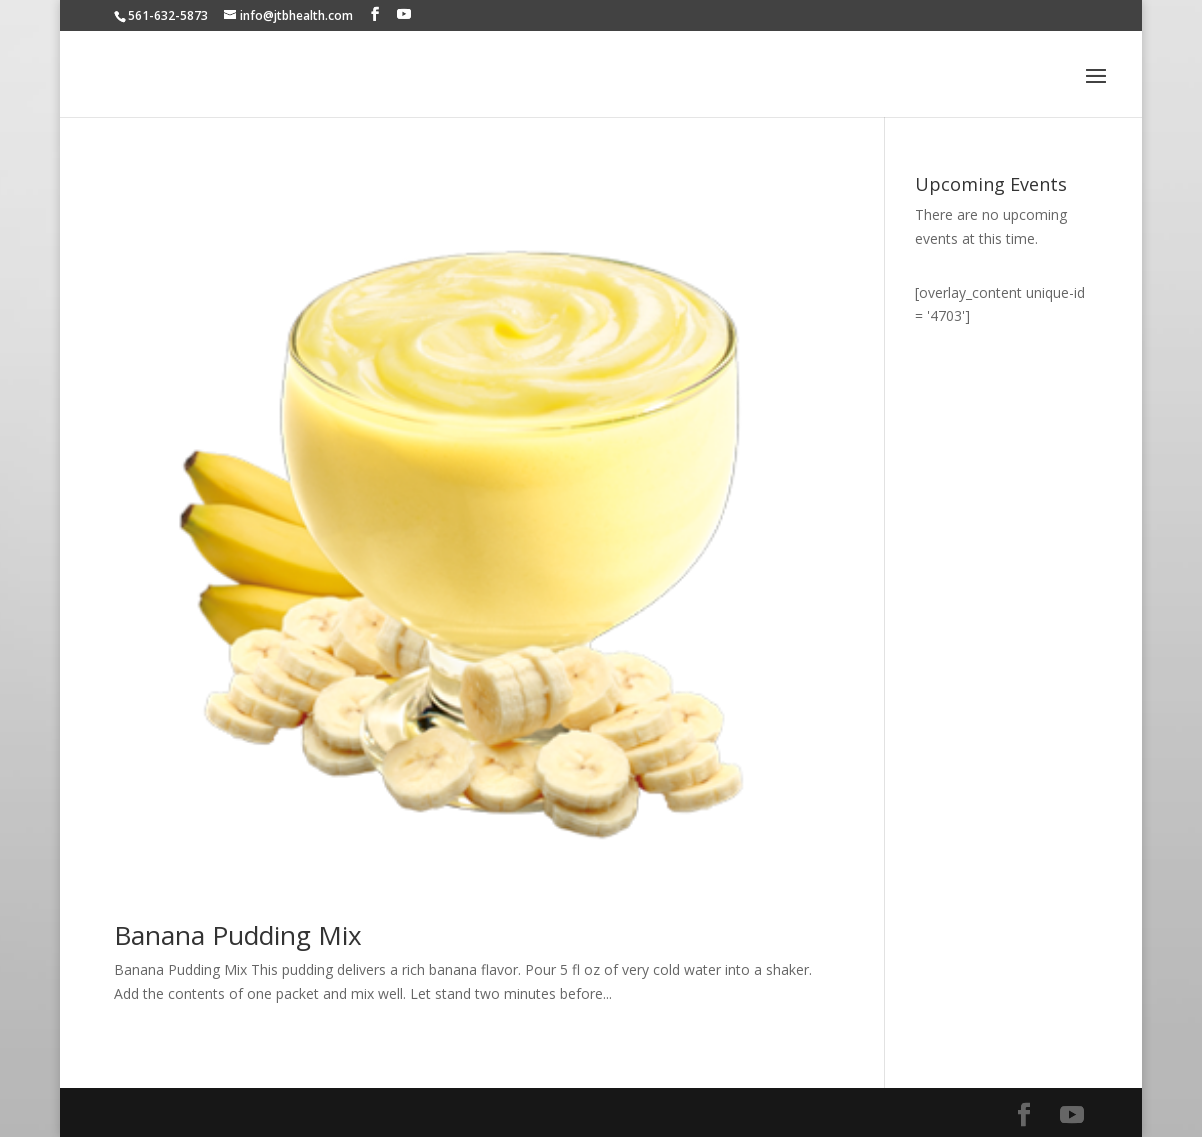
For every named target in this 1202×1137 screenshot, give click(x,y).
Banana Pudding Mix (238, 935)
